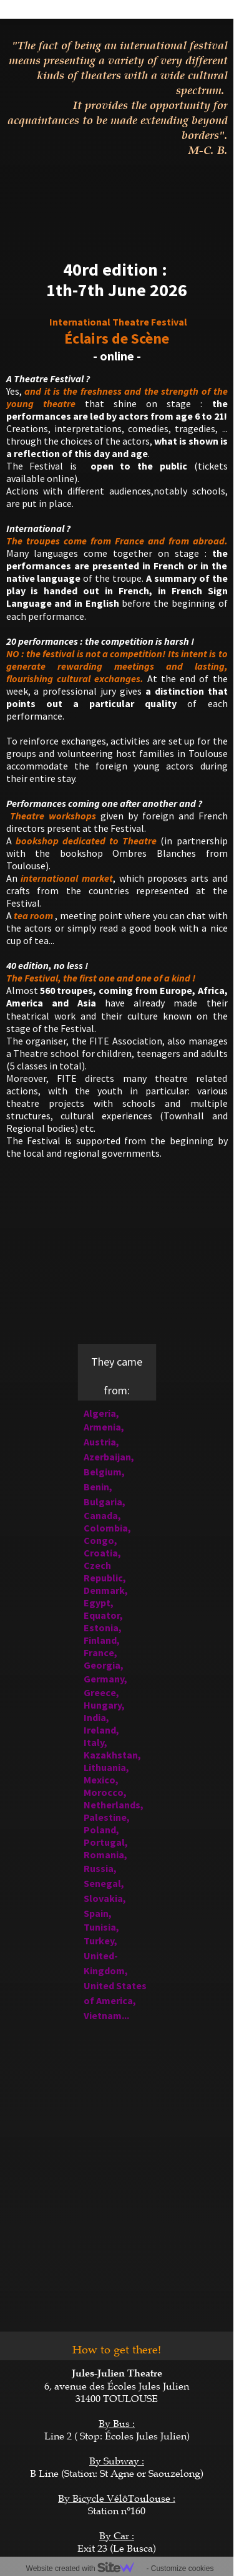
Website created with (85, 2568)
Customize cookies (182, 2568)
